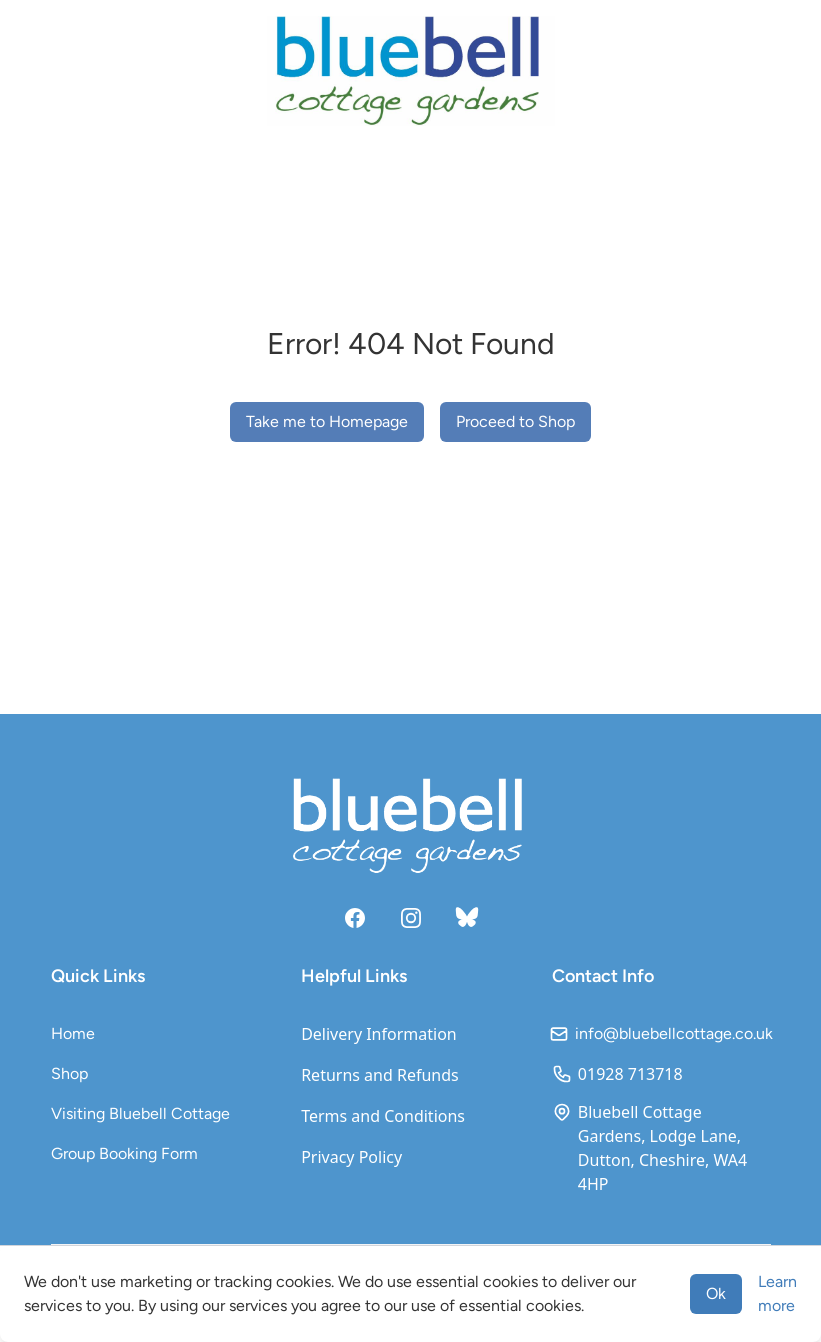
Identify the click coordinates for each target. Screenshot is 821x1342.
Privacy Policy (351, 1157)
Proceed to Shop (515, 421)
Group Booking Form (124, 1153)
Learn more (777, 1293)
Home (73, 1033)
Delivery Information (379, 1034)
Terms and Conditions (383, 1116)
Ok (716, 1293)
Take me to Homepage (327, 421)
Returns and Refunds (380, 1075)
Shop (69, 1073)
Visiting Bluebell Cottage (140, 1113)
